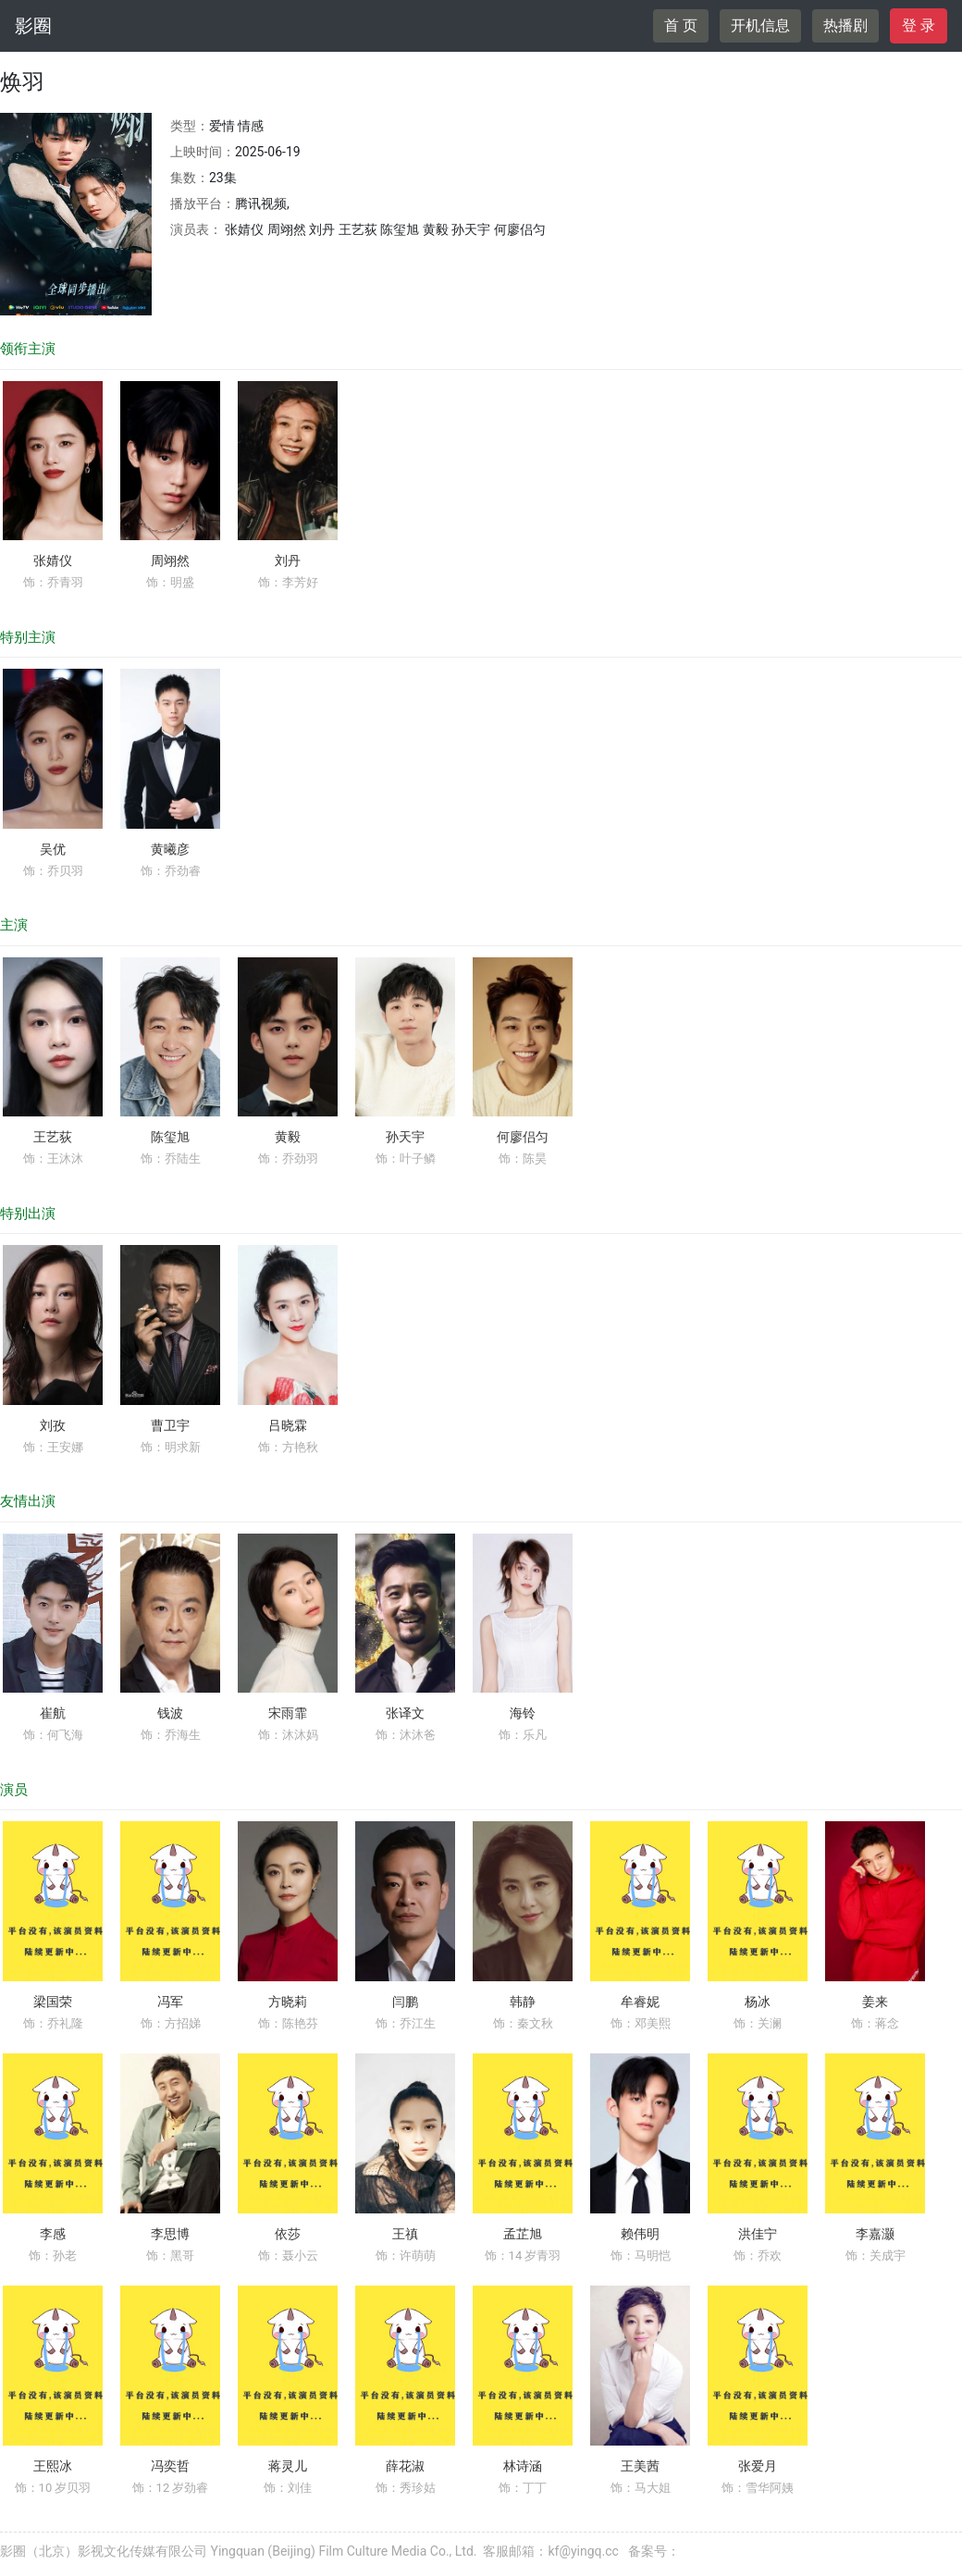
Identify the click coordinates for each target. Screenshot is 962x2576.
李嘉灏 (875, 2233)
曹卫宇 (170, 1425)
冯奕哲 (170, 2466)
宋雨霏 (287, 1713)
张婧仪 (52, 560)
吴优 (53, 849)
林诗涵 (522, 2466)
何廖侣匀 (523, 1136)
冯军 (170, 2001)
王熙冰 (52, 2466)
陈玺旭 (170, 1136)
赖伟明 (640, 2233)
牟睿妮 (640, 2001)
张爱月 (757, 2466)
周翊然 (170, 560)
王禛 (405, 2233)
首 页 (680, 25)
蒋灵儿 (287, 2466)
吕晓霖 (287, 1425)
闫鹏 (405, 2001)
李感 (53, 2233)
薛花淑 (405, 2466)
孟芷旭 (522, 2233)
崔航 (53, 1713)
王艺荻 (52, 1136)
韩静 (523, 2001)
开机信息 (760, 25)
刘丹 (288, 560)
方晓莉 (287, 2001)
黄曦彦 (170, 849)
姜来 (875, 2001)
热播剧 (845, 25)
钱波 (170, 1713)
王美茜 (640, 2466)
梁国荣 (52, 2001)
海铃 (523, 1713)
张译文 (405, 1713)
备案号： (654, 2551)
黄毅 (288, 1136)
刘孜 (53, 1425)
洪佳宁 (757, 2233)
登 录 (918, 25)
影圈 (33, 26)
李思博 (170, 2233)
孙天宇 (405, 1136)
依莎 (288, 2233)
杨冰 (758, 2001)
